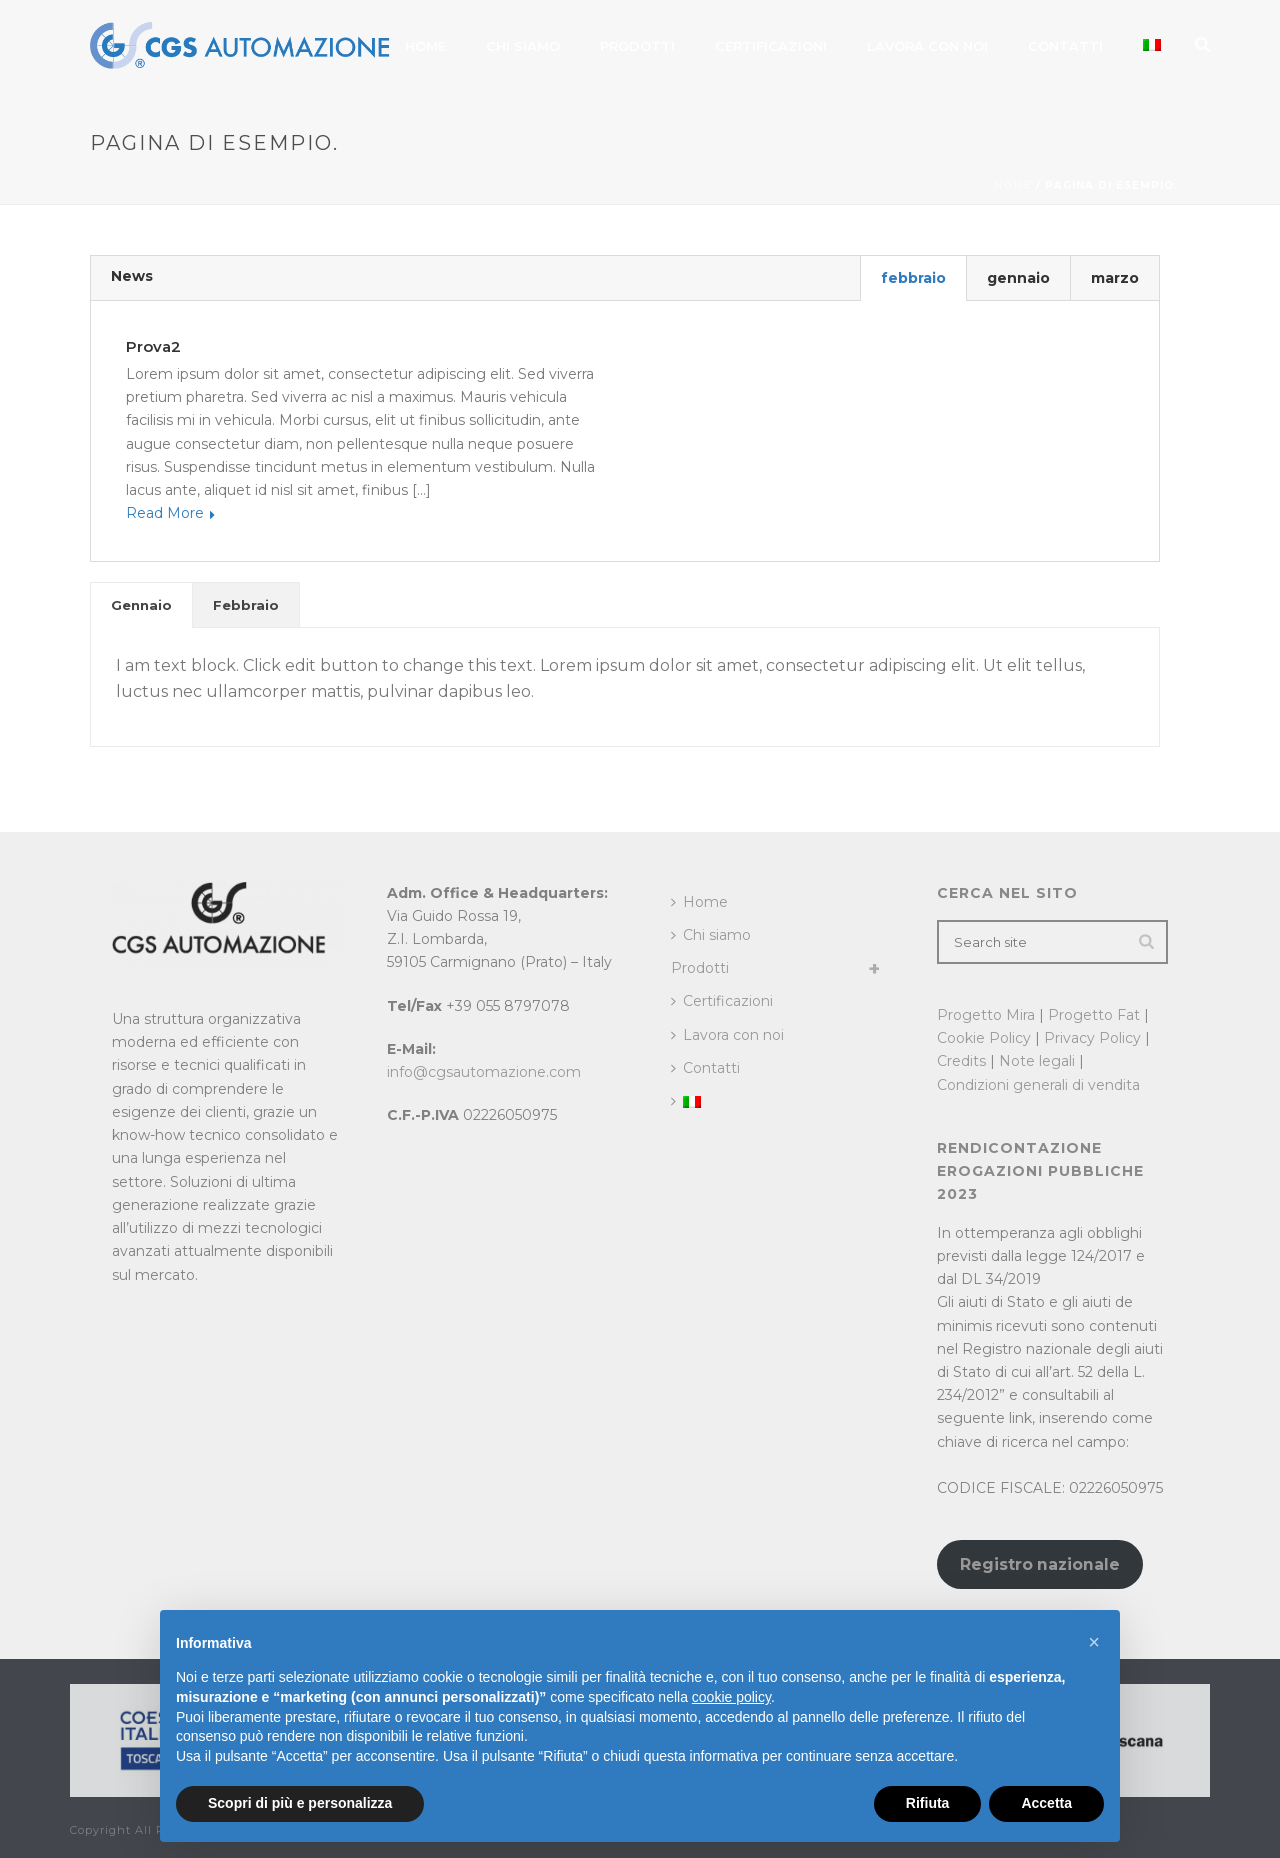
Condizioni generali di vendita (1038, 1085)
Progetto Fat (1094, 1015)
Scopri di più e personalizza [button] (300, 1803)
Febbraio (246, 605)
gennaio (1018, 278)
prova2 (153, 346)
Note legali (1037, 1061)
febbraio (913, 278)
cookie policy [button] (731, 1697)
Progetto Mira (986, 1015)
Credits (961, 1061)
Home (425, 46)
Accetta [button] (1046, 1803)
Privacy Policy (1092, 1038)
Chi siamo (523, 46)
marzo (1115, 278)
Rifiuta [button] (928, 1803)
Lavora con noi (927, 46)
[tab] (141, 605)
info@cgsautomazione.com (484, 1072)
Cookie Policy (984, 1038)
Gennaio (141, 605)
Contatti (1065, 46)
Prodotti (637, 46)
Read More (170, 513)
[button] (1094, 1642)
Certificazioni (771, 46)
